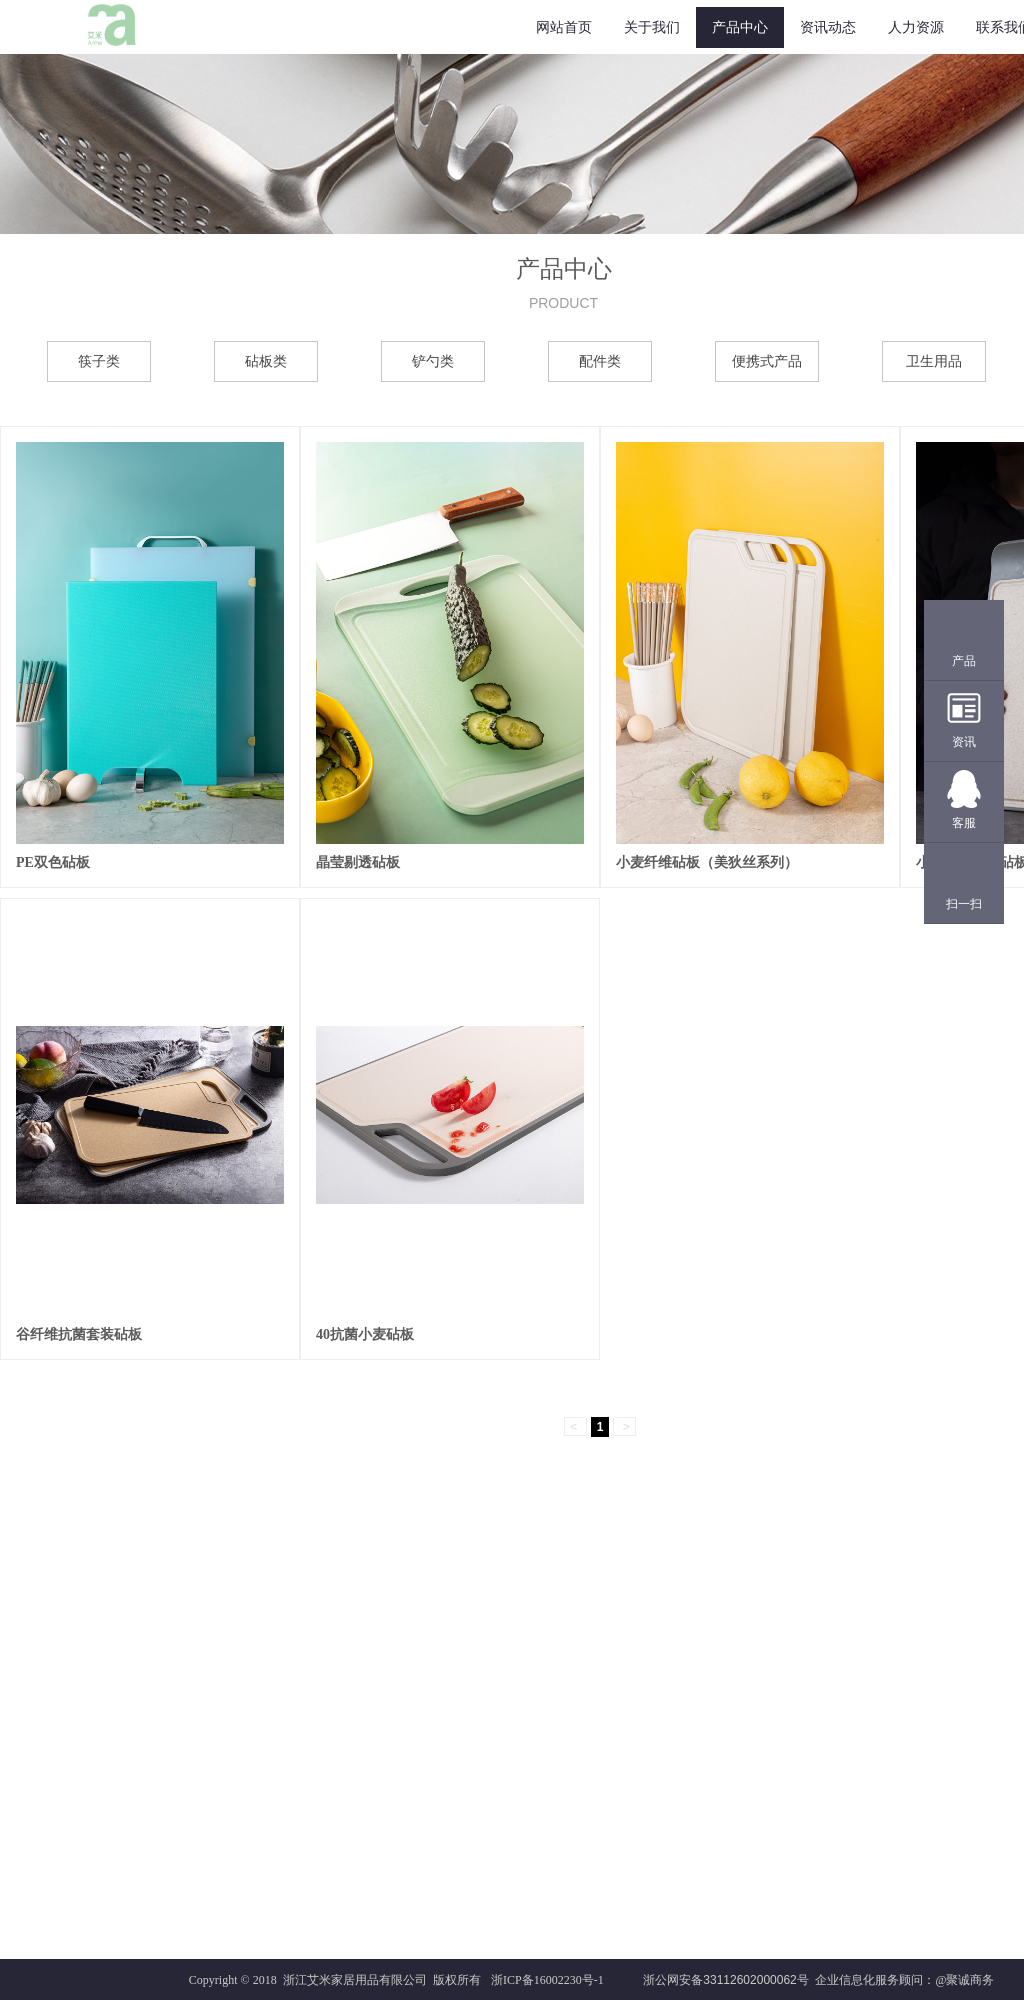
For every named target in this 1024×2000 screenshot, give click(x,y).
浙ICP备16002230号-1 (547, 1980)
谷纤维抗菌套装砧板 (79, 1334)
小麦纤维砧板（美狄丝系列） (707, 862)
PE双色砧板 (53, 862)
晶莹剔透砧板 (358, 862)
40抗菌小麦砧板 (365, 1334)
